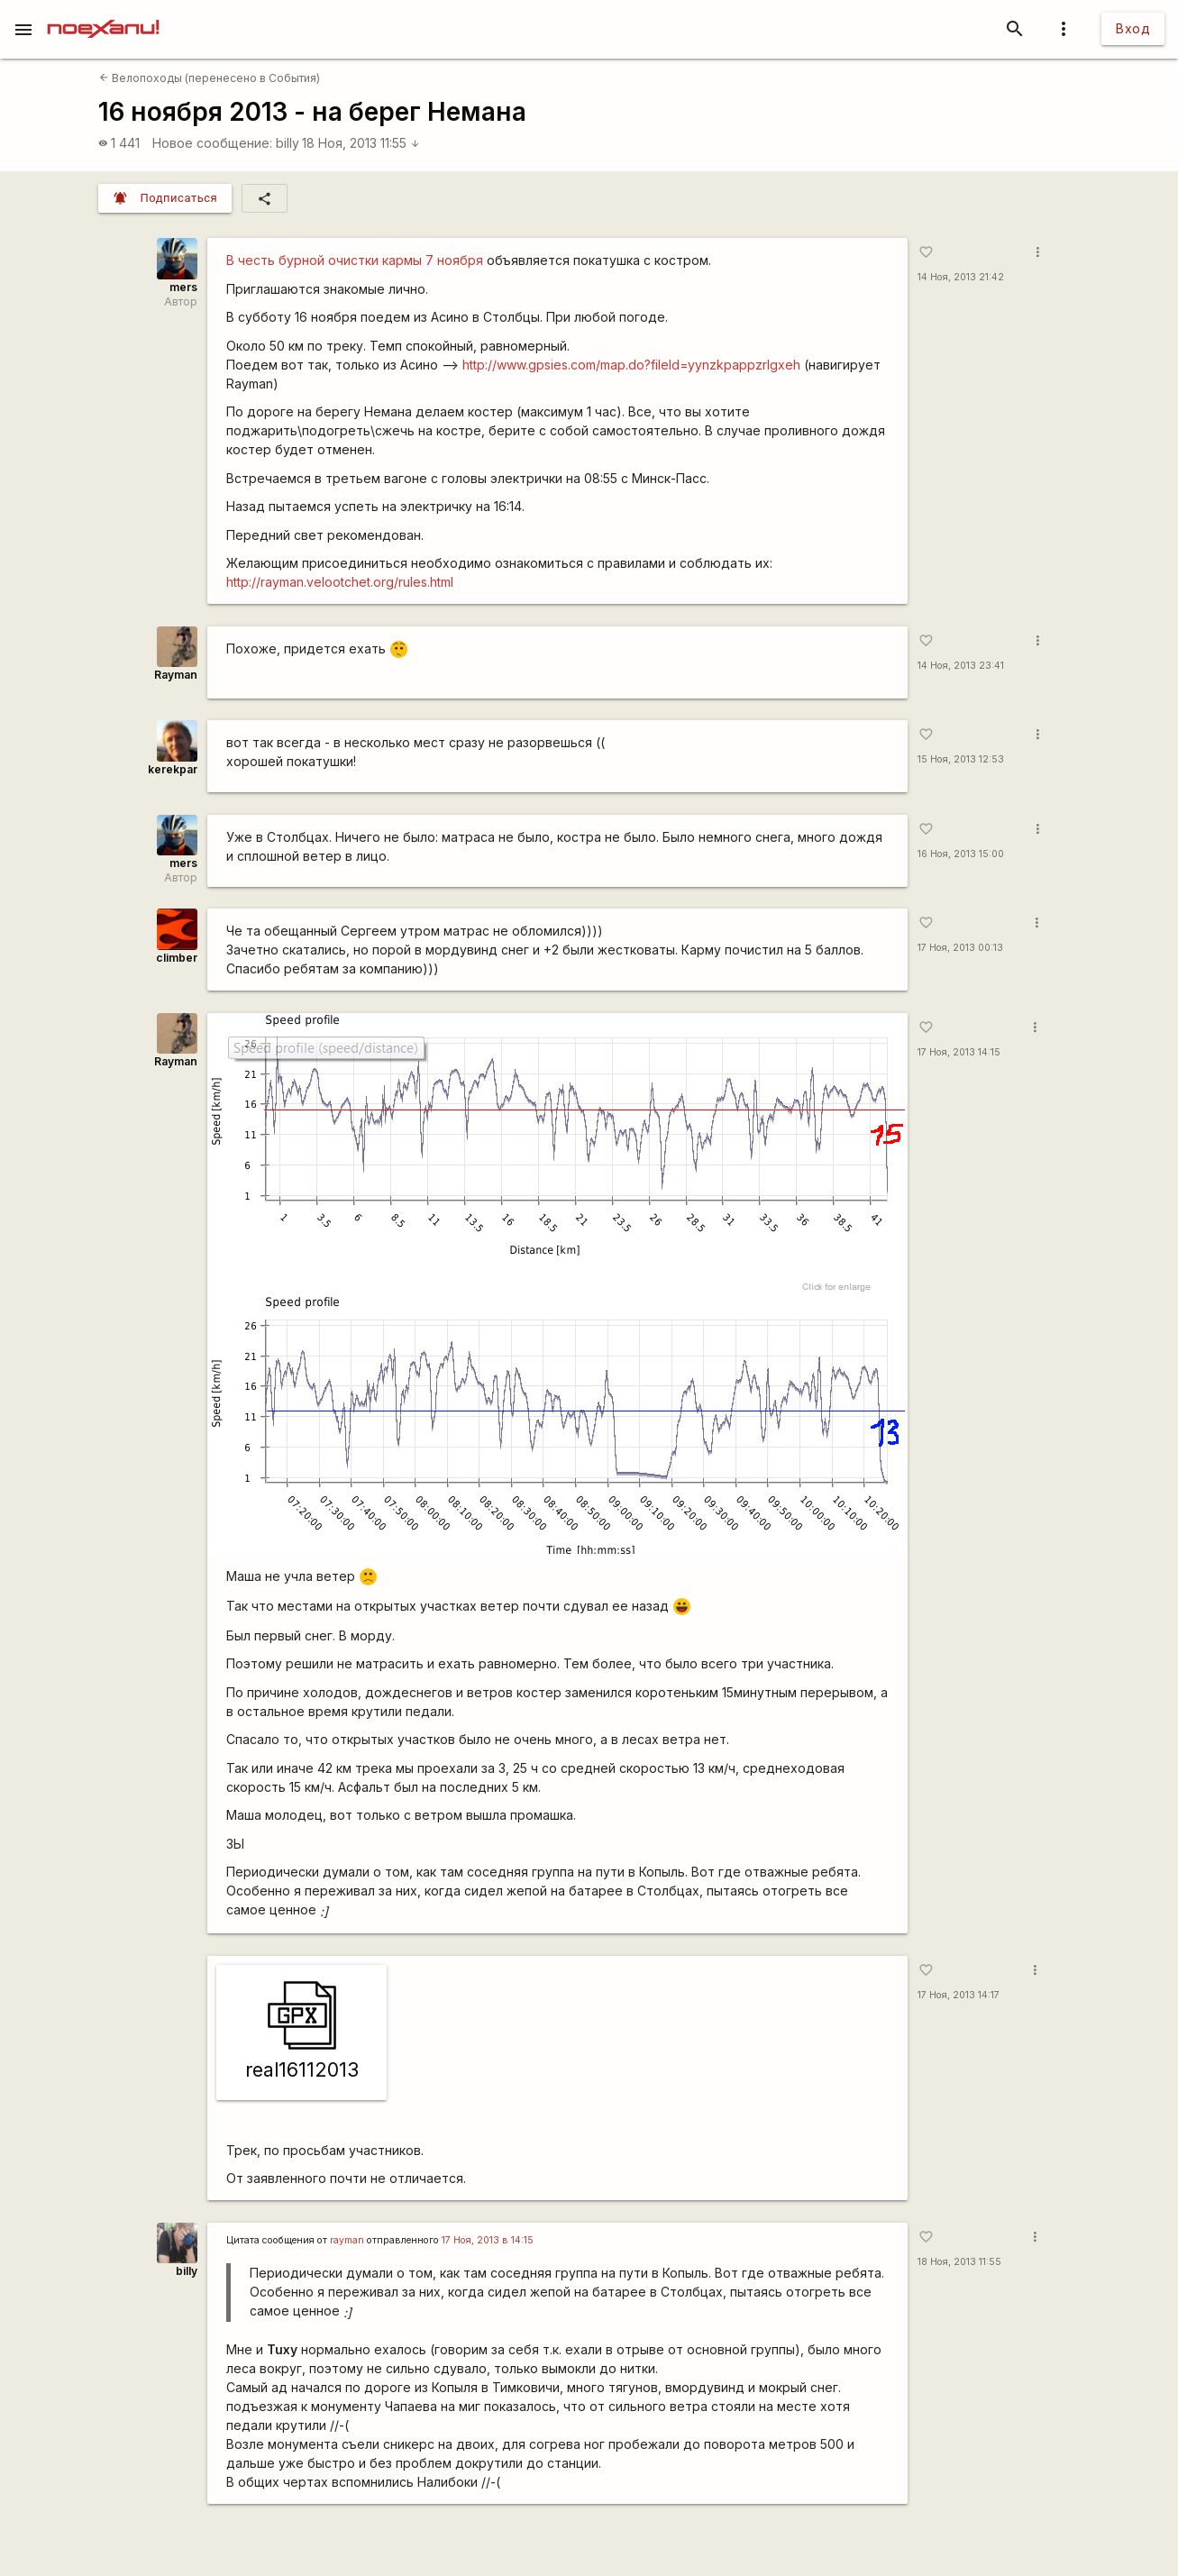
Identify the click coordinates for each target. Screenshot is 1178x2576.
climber (176, 957)
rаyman (347, 2240)
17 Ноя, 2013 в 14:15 (488, 2240)
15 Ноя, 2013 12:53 (961, 759)
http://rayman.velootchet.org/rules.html (339, 581)
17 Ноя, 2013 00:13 (960, 948)
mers (183, 287)
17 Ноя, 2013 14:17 (959, 1995)
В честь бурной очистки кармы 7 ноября (354, 260)
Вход (1133, 28)
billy (287, 143)
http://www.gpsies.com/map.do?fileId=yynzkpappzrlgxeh (631, 364)
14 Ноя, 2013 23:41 (961, 665)
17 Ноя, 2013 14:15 (959, 1052)
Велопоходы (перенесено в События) (209, 78)
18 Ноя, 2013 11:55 (361, 143)
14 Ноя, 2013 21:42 (961, 277)
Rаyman (175, 674)
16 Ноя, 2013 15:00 (961, 854)
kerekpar (172, 769)
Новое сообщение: (212, 143)
